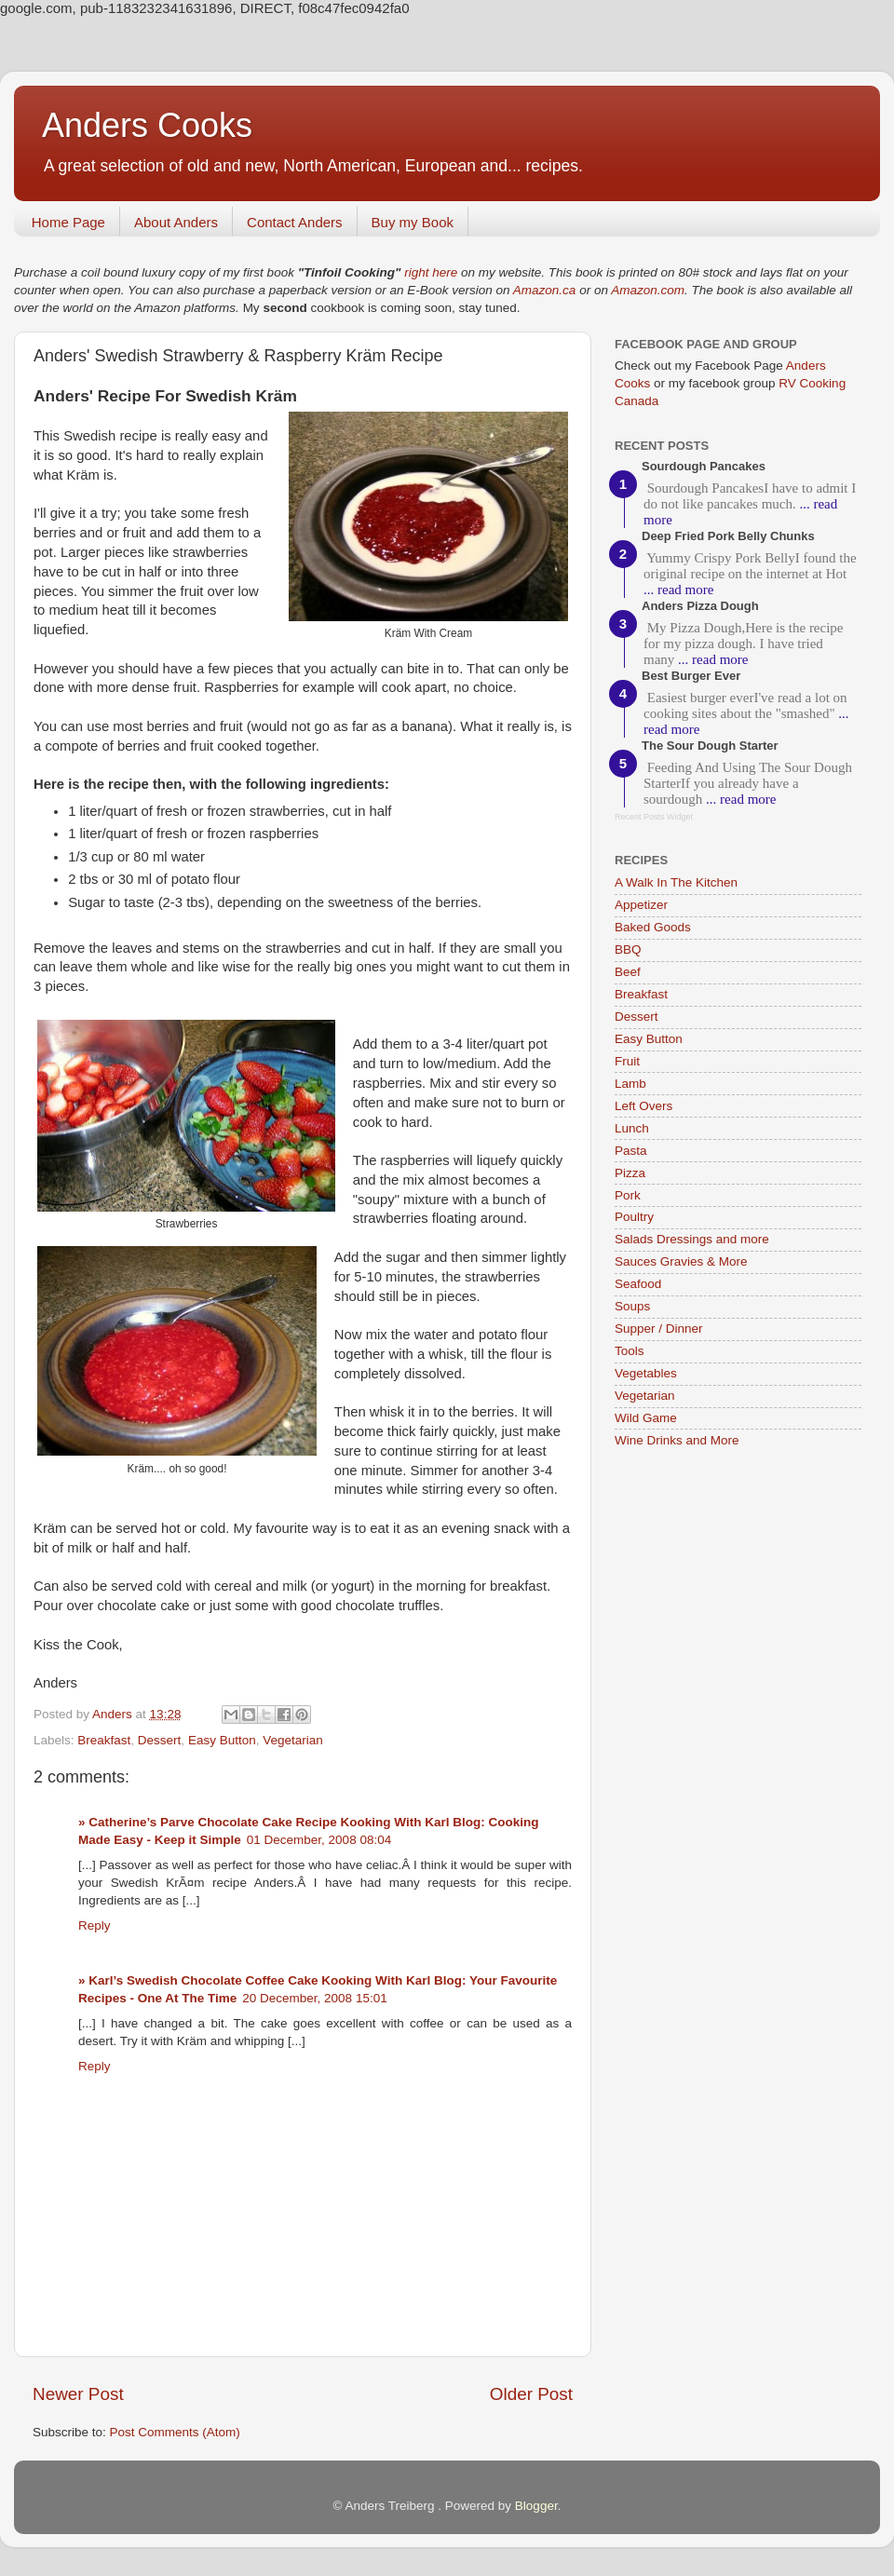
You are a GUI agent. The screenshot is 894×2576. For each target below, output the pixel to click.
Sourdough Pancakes (703, 466)
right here (430, 272)
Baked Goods (653, 927)
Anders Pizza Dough (700, 606)
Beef (628, 972)
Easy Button (222, 1740)
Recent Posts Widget (654, 816)
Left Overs (643, 1106)
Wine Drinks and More (677, 1440)
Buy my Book (413, 222)
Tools (629, 1351)
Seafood (638, 1284)
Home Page (68, 222)
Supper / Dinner (659, 1328)
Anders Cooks (147, 125)
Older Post (531, 2394)
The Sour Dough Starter (710, 745)
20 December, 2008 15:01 (314, 1998)
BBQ (628, 949)
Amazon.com (647, 290)
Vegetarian (293, 1740)
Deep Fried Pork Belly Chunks (728, 536)
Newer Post (78, 2394)
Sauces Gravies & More (681, 1261)
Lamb (630, 1084)
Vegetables (646, 1373)
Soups (632, 1306)
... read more (678, 589)
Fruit (627, 1061)
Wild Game (646, 1418)
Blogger (536, 2506)
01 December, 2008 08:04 (319, 1840)
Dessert (160, 1740)
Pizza (630, 1173)
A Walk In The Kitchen (676, 882)
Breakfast (103, 1740)
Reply (94, 1925)
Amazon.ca (544, 290)
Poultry (634, 1217)
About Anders (176, 222)
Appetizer (641, 905)
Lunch (632, 1128)
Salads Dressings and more (692, 1239)
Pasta (631, 1151)
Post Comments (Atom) (175, 2432)
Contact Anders (295, 222)
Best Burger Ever (691, 676)
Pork (628, 1195)
